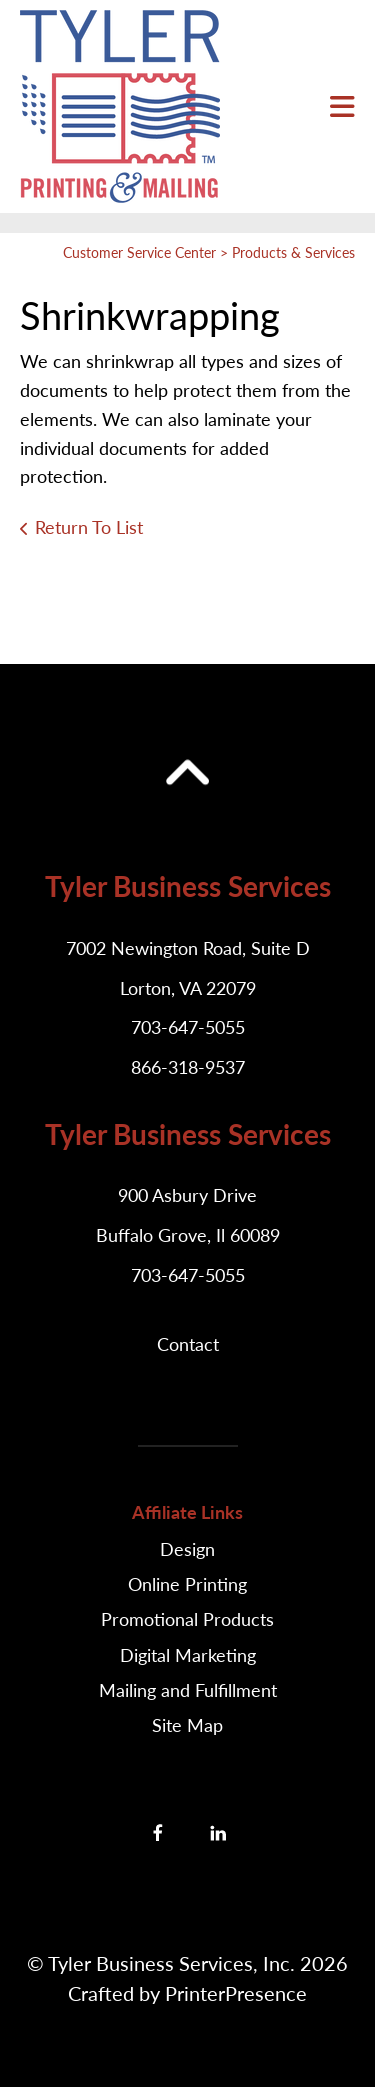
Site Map (187, 1725)
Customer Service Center (139, 252)
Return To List (89, 527)
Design (187, 1549)
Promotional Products (187, 1619)
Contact (188, 1344)
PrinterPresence (236, 1993)
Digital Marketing (188, 1655)
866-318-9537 (188, 1067)
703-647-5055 (188, 1027)
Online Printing (187, 1584)
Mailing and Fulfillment (188, 1690)
